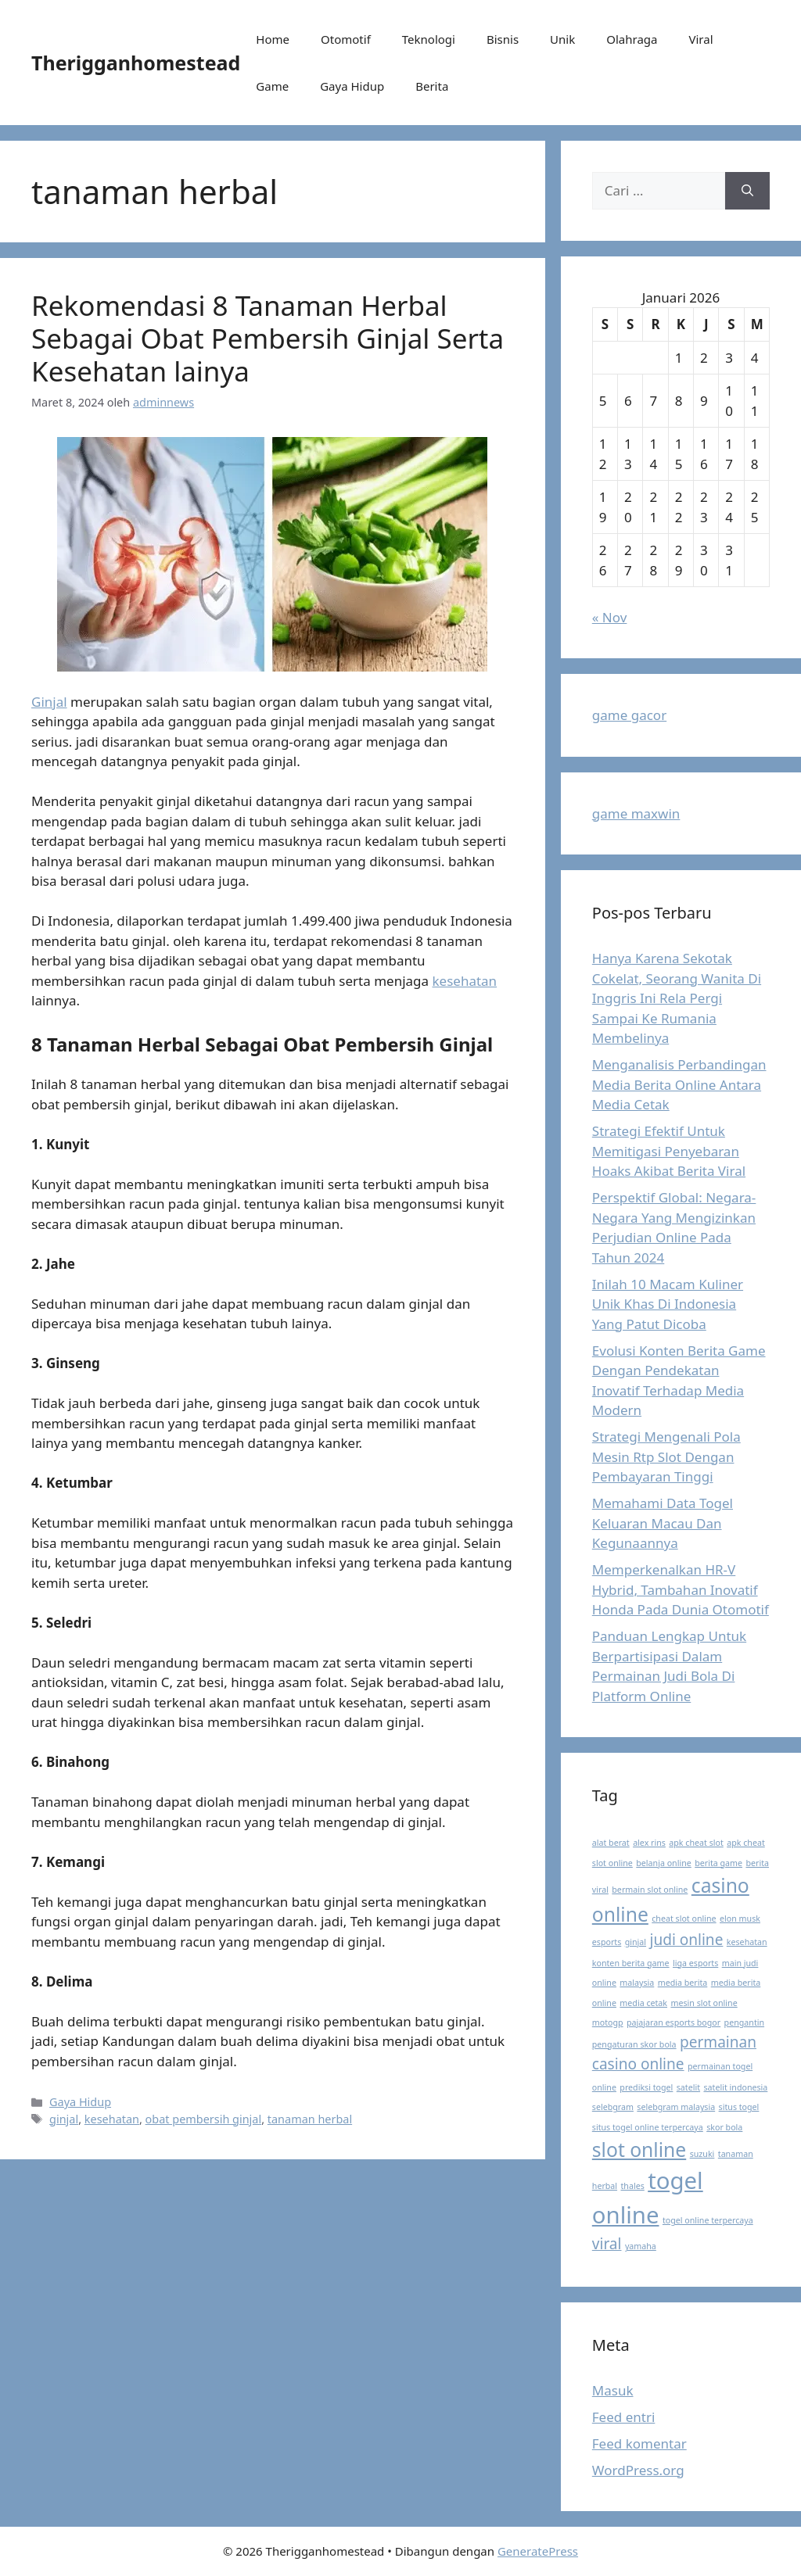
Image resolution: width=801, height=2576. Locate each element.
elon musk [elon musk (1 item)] (740, 1918)
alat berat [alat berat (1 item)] (611, 1842)
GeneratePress (537, 2551)
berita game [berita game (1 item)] (718, 1863)
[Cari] (747, 191)
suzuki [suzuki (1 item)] (702, 2153)
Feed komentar (639, 2443)
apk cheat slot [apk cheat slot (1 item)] (696, 1842)
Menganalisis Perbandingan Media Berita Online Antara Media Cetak (679, 1084)
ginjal (63, 2119)
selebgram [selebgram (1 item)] (613, 2106)
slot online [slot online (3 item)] (639, 2149)
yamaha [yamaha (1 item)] (640, 2246)
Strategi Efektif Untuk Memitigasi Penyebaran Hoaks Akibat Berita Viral (668, 1151)
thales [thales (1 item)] (633, 2185)
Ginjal (49, 702)
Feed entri (624, 2417)
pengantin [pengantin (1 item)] (744, 2022)
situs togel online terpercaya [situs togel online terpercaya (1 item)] (647, 2127)
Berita (431, 86)
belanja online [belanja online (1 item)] (663, 1863)
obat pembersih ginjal (203, 2119)
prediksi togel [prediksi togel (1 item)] (646, 2087)
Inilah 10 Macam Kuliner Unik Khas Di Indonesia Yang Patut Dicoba (667, 1304)
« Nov (609, 617)
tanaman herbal (310, 2119)
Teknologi (428, 39)
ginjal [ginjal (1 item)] (635, 1941)
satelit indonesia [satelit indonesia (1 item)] (735, 2087)
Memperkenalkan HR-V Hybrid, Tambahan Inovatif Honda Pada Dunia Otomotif (680, 1589)
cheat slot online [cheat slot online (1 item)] (684, 1918)
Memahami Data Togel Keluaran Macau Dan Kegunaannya (662, 1523)
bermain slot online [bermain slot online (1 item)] (650, 1889)
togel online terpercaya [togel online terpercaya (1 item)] (708, 2220)
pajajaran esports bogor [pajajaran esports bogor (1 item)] (673, 2022)
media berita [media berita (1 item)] (683, 1982)
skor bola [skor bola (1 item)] (724, 2127)
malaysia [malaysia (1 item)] (637, 1982)
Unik (562, 39)
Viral (700, 39)
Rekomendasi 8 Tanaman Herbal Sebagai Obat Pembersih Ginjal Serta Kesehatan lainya (267, 338)
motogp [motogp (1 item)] (607, 2022)
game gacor (629, 715)
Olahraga (631, 39)
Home (272, 39)
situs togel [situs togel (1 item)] (739, 2106)
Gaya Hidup (352, 86)
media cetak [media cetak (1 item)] (643, 2002)
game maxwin (636, 813)
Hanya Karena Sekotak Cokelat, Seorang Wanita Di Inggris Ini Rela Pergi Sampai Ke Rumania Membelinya (676, 998)
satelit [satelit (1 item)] (688, 2087)
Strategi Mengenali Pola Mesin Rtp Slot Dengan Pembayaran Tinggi (666, 1456)
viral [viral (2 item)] (607, 2244)
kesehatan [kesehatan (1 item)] (747, 1941)
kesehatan (465, 981)
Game (272, 86)
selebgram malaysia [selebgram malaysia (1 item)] (676, 2106)
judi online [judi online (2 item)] (686, 1939)
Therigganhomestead (135, 62)
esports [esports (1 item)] (606, 1941)
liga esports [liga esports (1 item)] (695, 1963)
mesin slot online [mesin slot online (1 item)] (703, 2002)
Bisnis (503, 39)
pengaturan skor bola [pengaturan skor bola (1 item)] (634, 2044)
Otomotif (346, 39)
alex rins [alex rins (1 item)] (649, 1842)
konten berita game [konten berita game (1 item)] (631, 1963)
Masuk (613, 2390)
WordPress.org (638, 2470)
